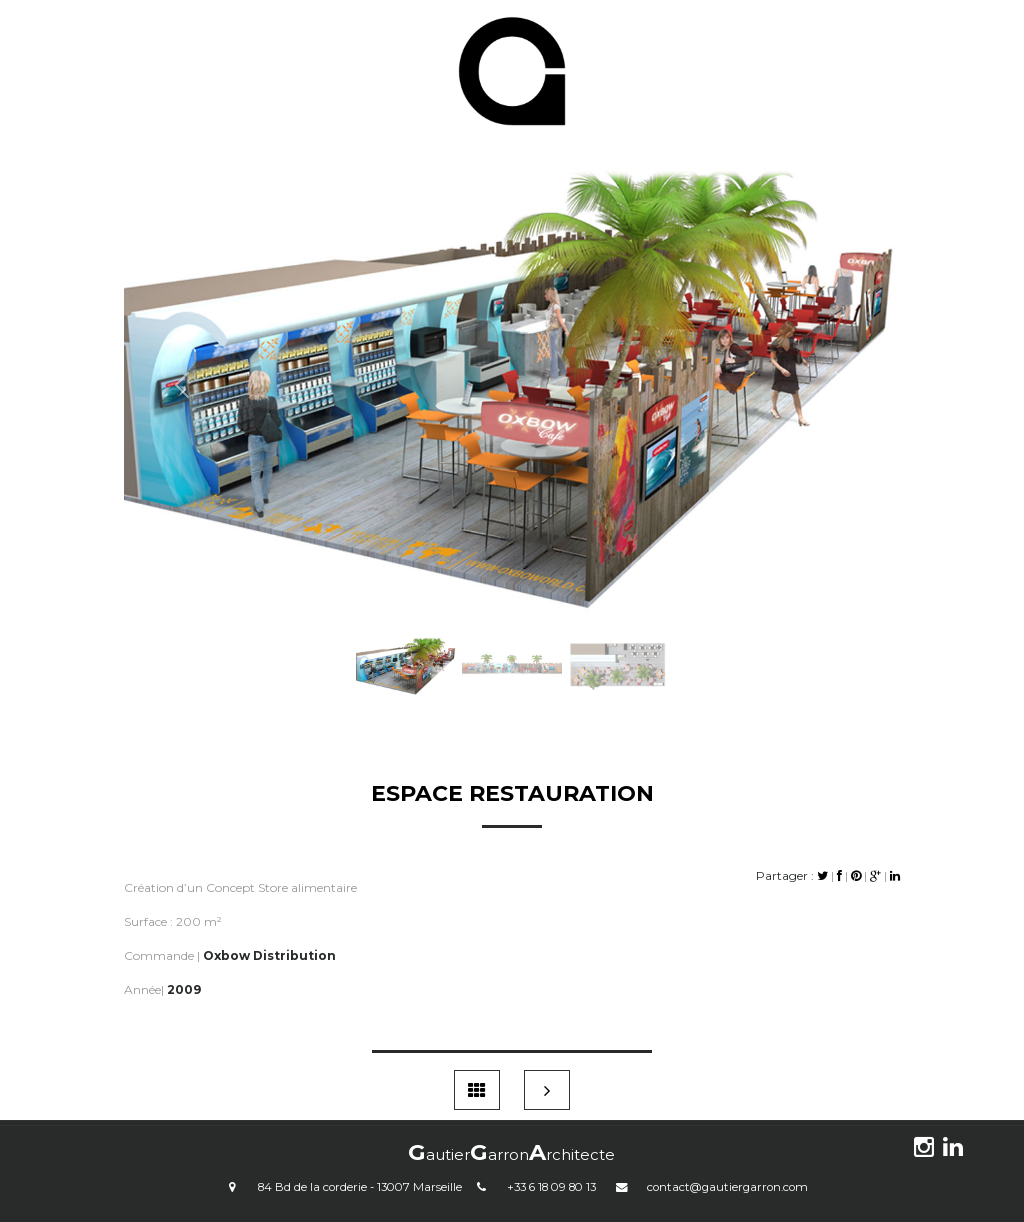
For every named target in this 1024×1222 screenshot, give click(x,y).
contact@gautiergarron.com (727, 1187)
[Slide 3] (618, 635)
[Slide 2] (512, 635)
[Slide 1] (406, 635)
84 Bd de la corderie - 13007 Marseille (360, 1187)
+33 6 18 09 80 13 (551, 1187)
